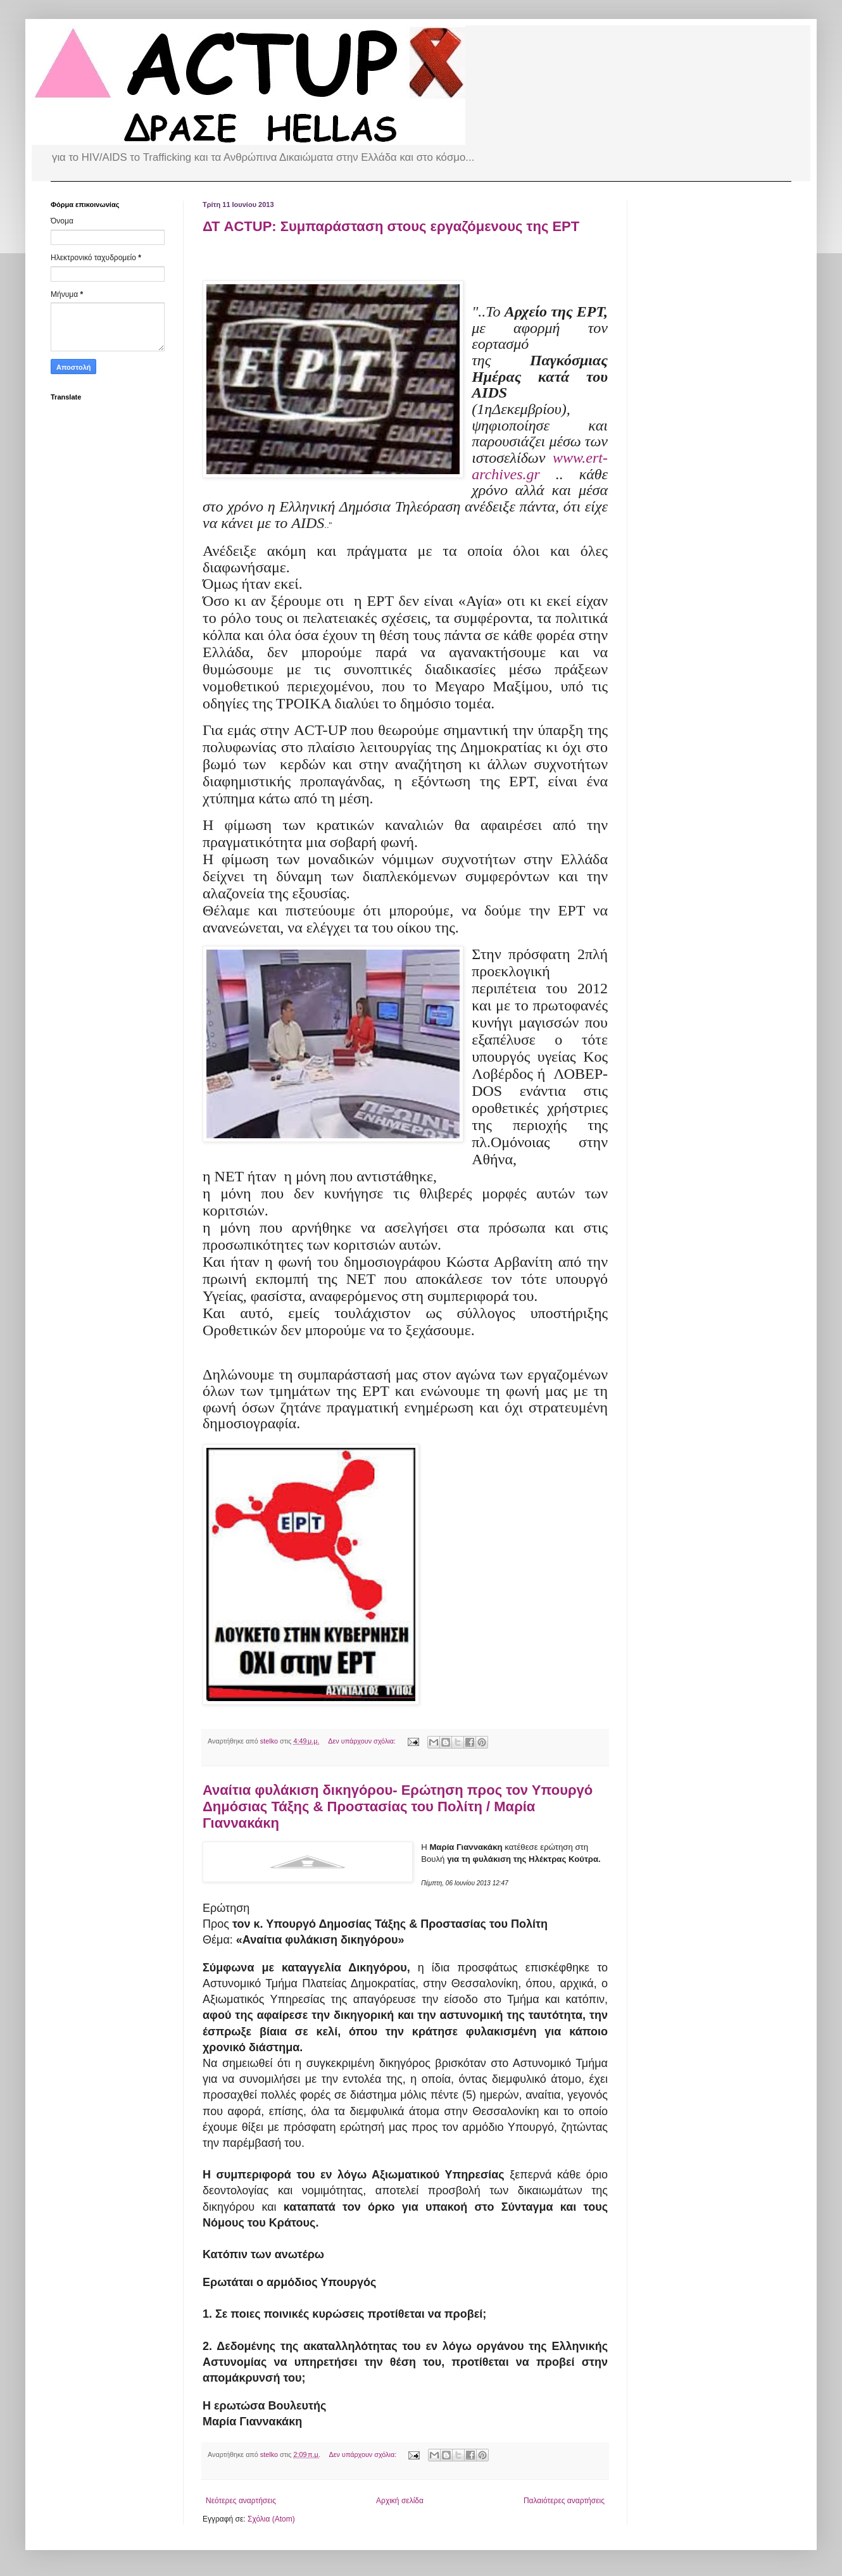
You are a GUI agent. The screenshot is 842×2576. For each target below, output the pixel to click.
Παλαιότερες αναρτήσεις (564, 2500)
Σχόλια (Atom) (271, 2519)
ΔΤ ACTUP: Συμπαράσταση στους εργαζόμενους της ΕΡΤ (391, 226)
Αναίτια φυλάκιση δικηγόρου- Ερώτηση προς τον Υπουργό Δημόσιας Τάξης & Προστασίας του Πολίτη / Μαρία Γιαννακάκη (398, 1806)
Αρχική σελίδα (400, 2500)
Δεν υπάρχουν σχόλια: (363, 1741)
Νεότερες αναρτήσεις (241, 2500)
